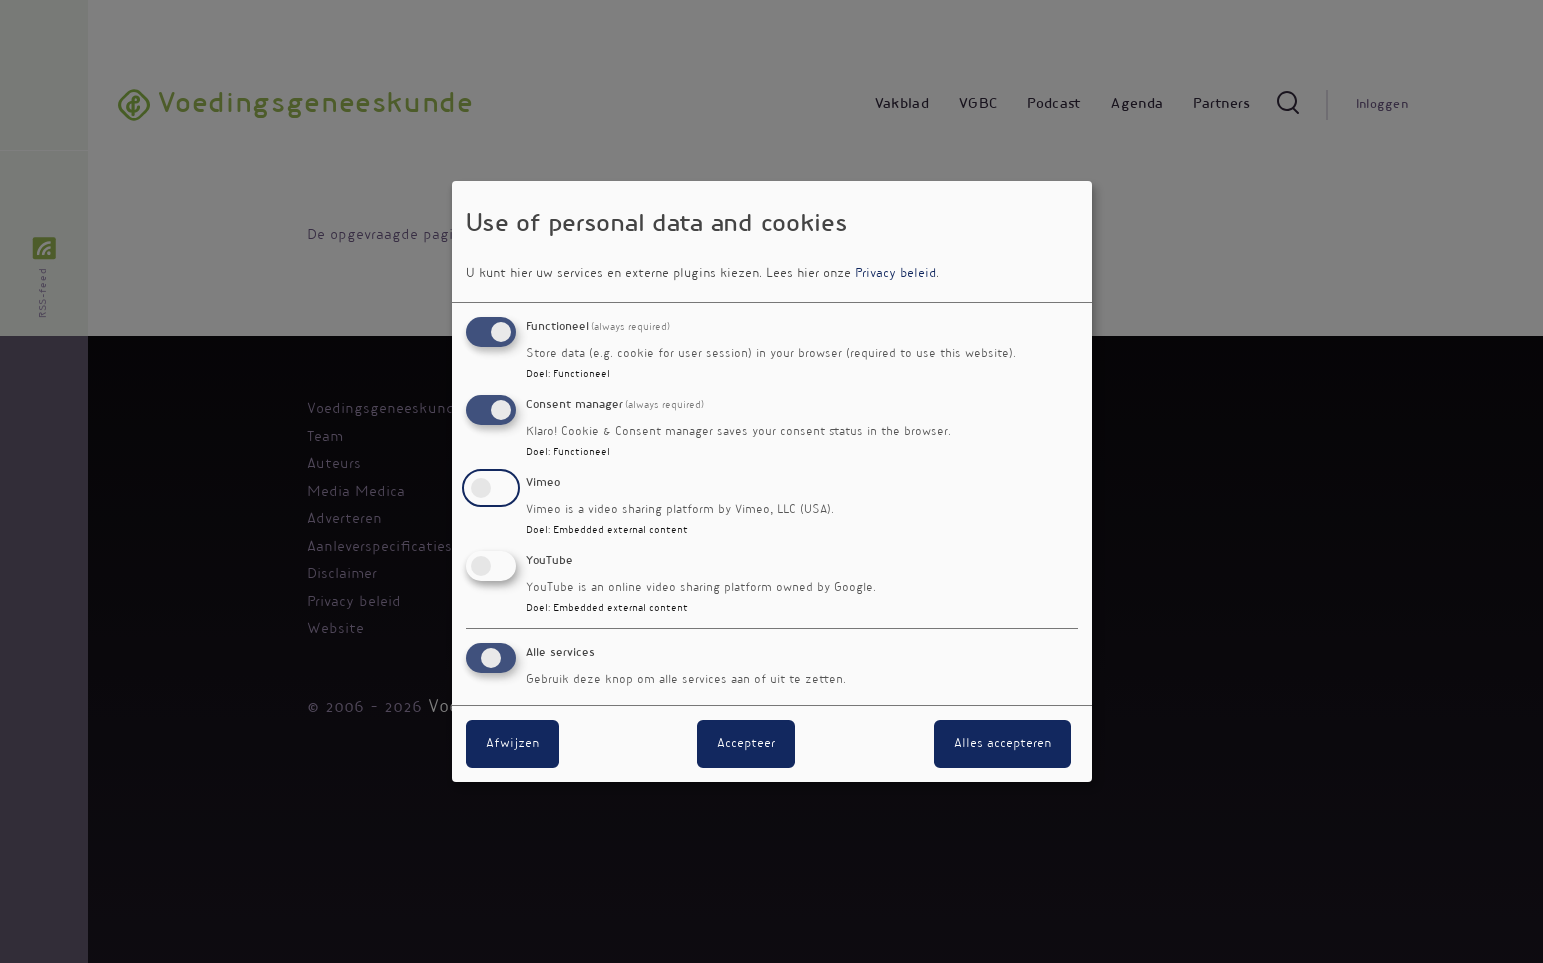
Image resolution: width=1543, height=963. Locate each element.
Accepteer (746, 744)
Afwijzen (512, 744)
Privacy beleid (895, 274)
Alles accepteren (1002, 744)
